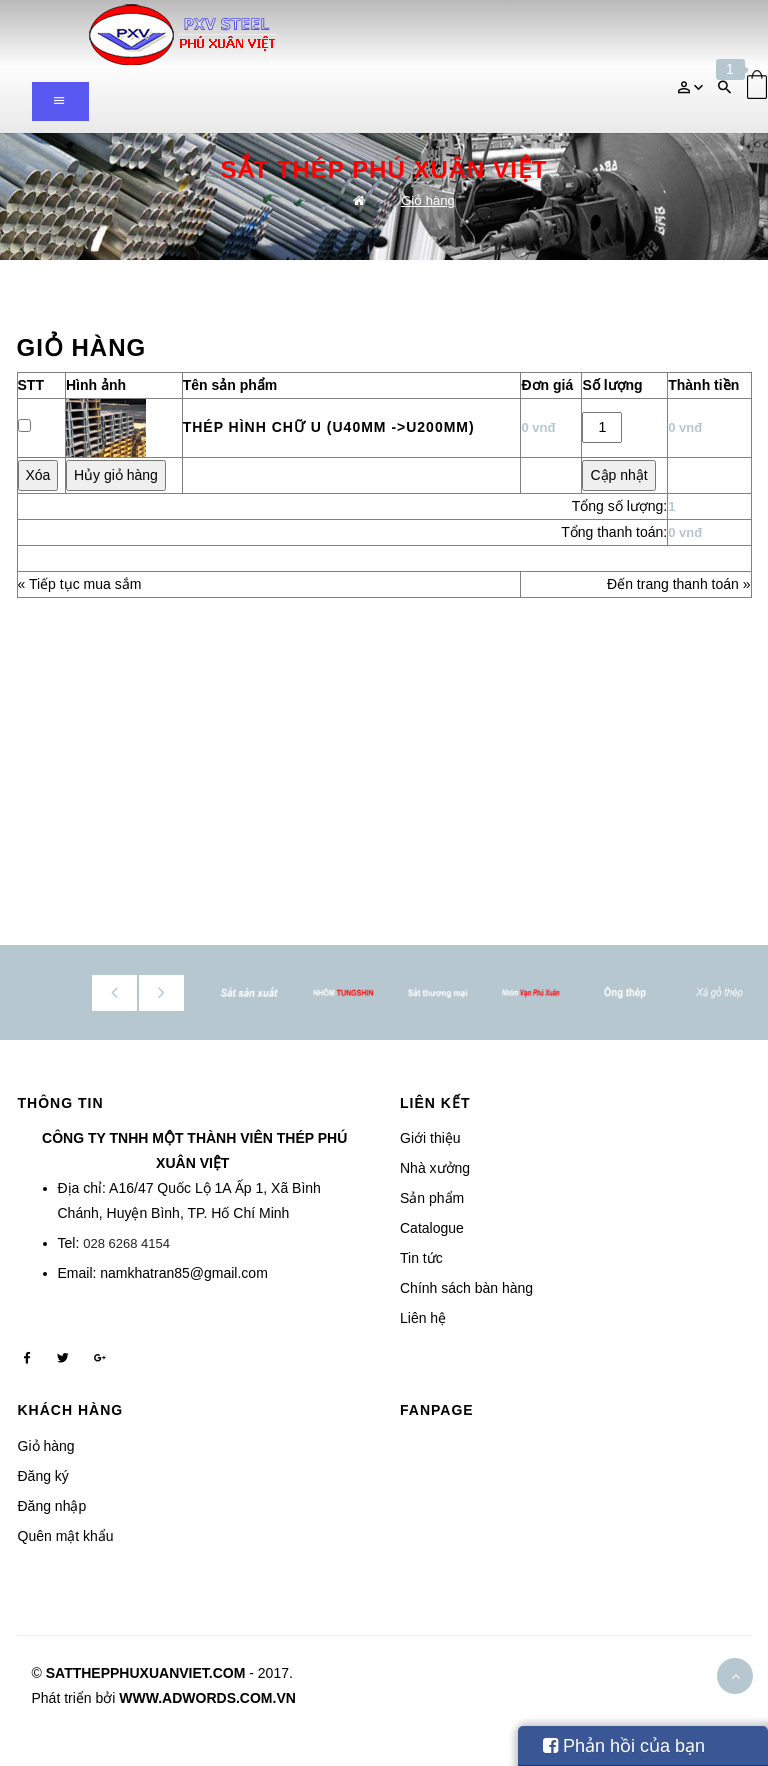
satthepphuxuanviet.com (146, 1673)
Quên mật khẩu (66, 1536)
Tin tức (421, 1258)
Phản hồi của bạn (624, 1746)
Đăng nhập (52, 1506)
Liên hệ (423, 1318)
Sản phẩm (432, 1198)
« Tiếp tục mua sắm (80, 584)
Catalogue (432, 1228)
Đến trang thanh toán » (678, 584)
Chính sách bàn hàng (466, 1288)
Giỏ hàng (428, 200)
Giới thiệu (430, 1138)
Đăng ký (43, 1476)
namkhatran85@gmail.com (184, 1273)
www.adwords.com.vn (207, 1698)
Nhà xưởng (435, 1168)
